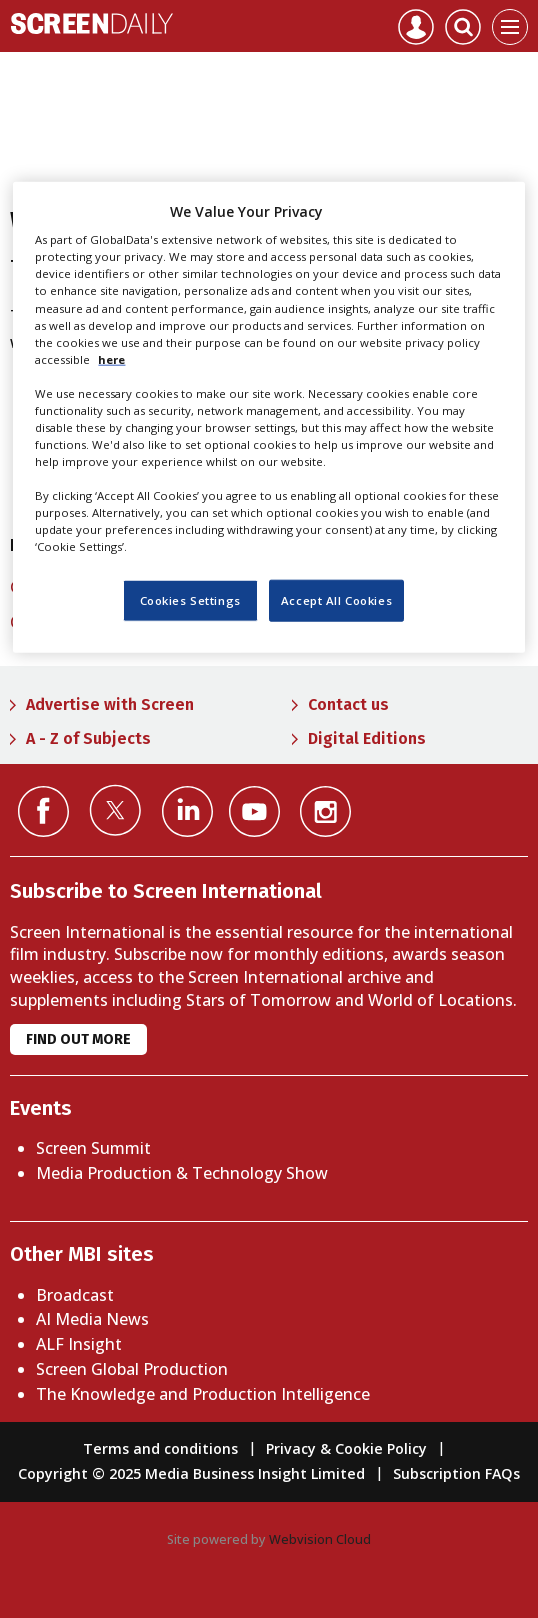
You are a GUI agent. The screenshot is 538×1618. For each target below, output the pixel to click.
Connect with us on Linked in (187, 811)
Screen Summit (93, 1148)
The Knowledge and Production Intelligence (203, 1394)
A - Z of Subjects (88, 738)
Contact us (348, 704)
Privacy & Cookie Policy (346, 1448)
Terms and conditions (160, 1448)
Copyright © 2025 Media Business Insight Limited (191, 1473)
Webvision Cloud (320, 1539)
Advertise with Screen (110, 704)
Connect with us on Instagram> (325, 811)
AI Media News (92, 1319)
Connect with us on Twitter (115, 810)
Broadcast (75, 1295)
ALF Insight (79, 1344)
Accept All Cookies (336, 600)
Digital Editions (367, 738)
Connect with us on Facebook (43, 811)
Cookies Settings (190, 600)
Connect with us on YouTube (254, 811)
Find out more (78, 1039)
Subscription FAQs (456, 1473)
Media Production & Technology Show (182, 1173)
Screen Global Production (132, 1369)
